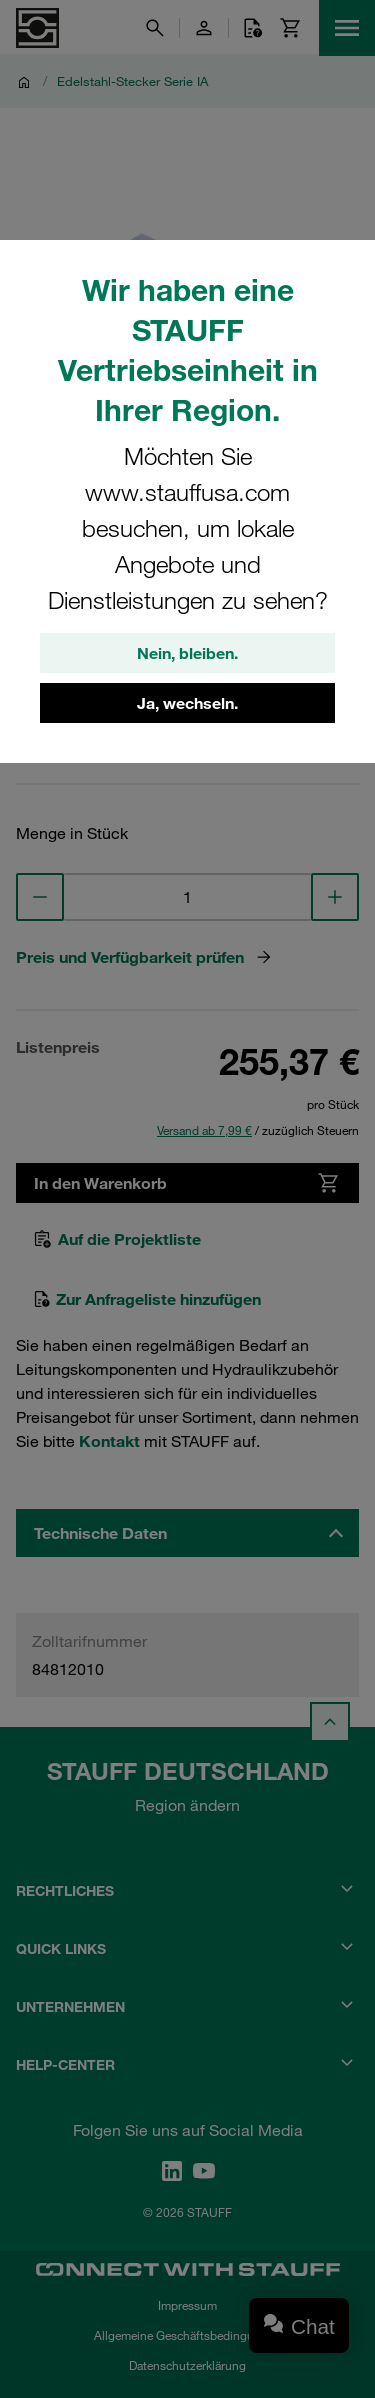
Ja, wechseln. (187, 703)
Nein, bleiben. (187, 653)
